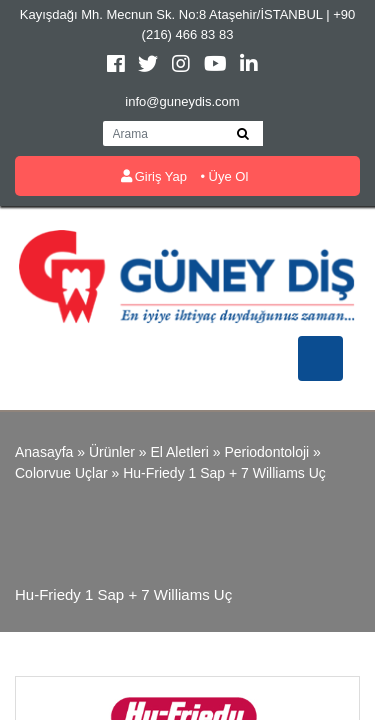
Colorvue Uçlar (61, 473)
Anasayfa (44, 452)
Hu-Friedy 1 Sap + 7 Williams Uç (224, 473)
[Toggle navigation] (320, 358)
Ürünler (112, 452)
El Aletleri (179, 452)
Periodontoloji (266, 452)
